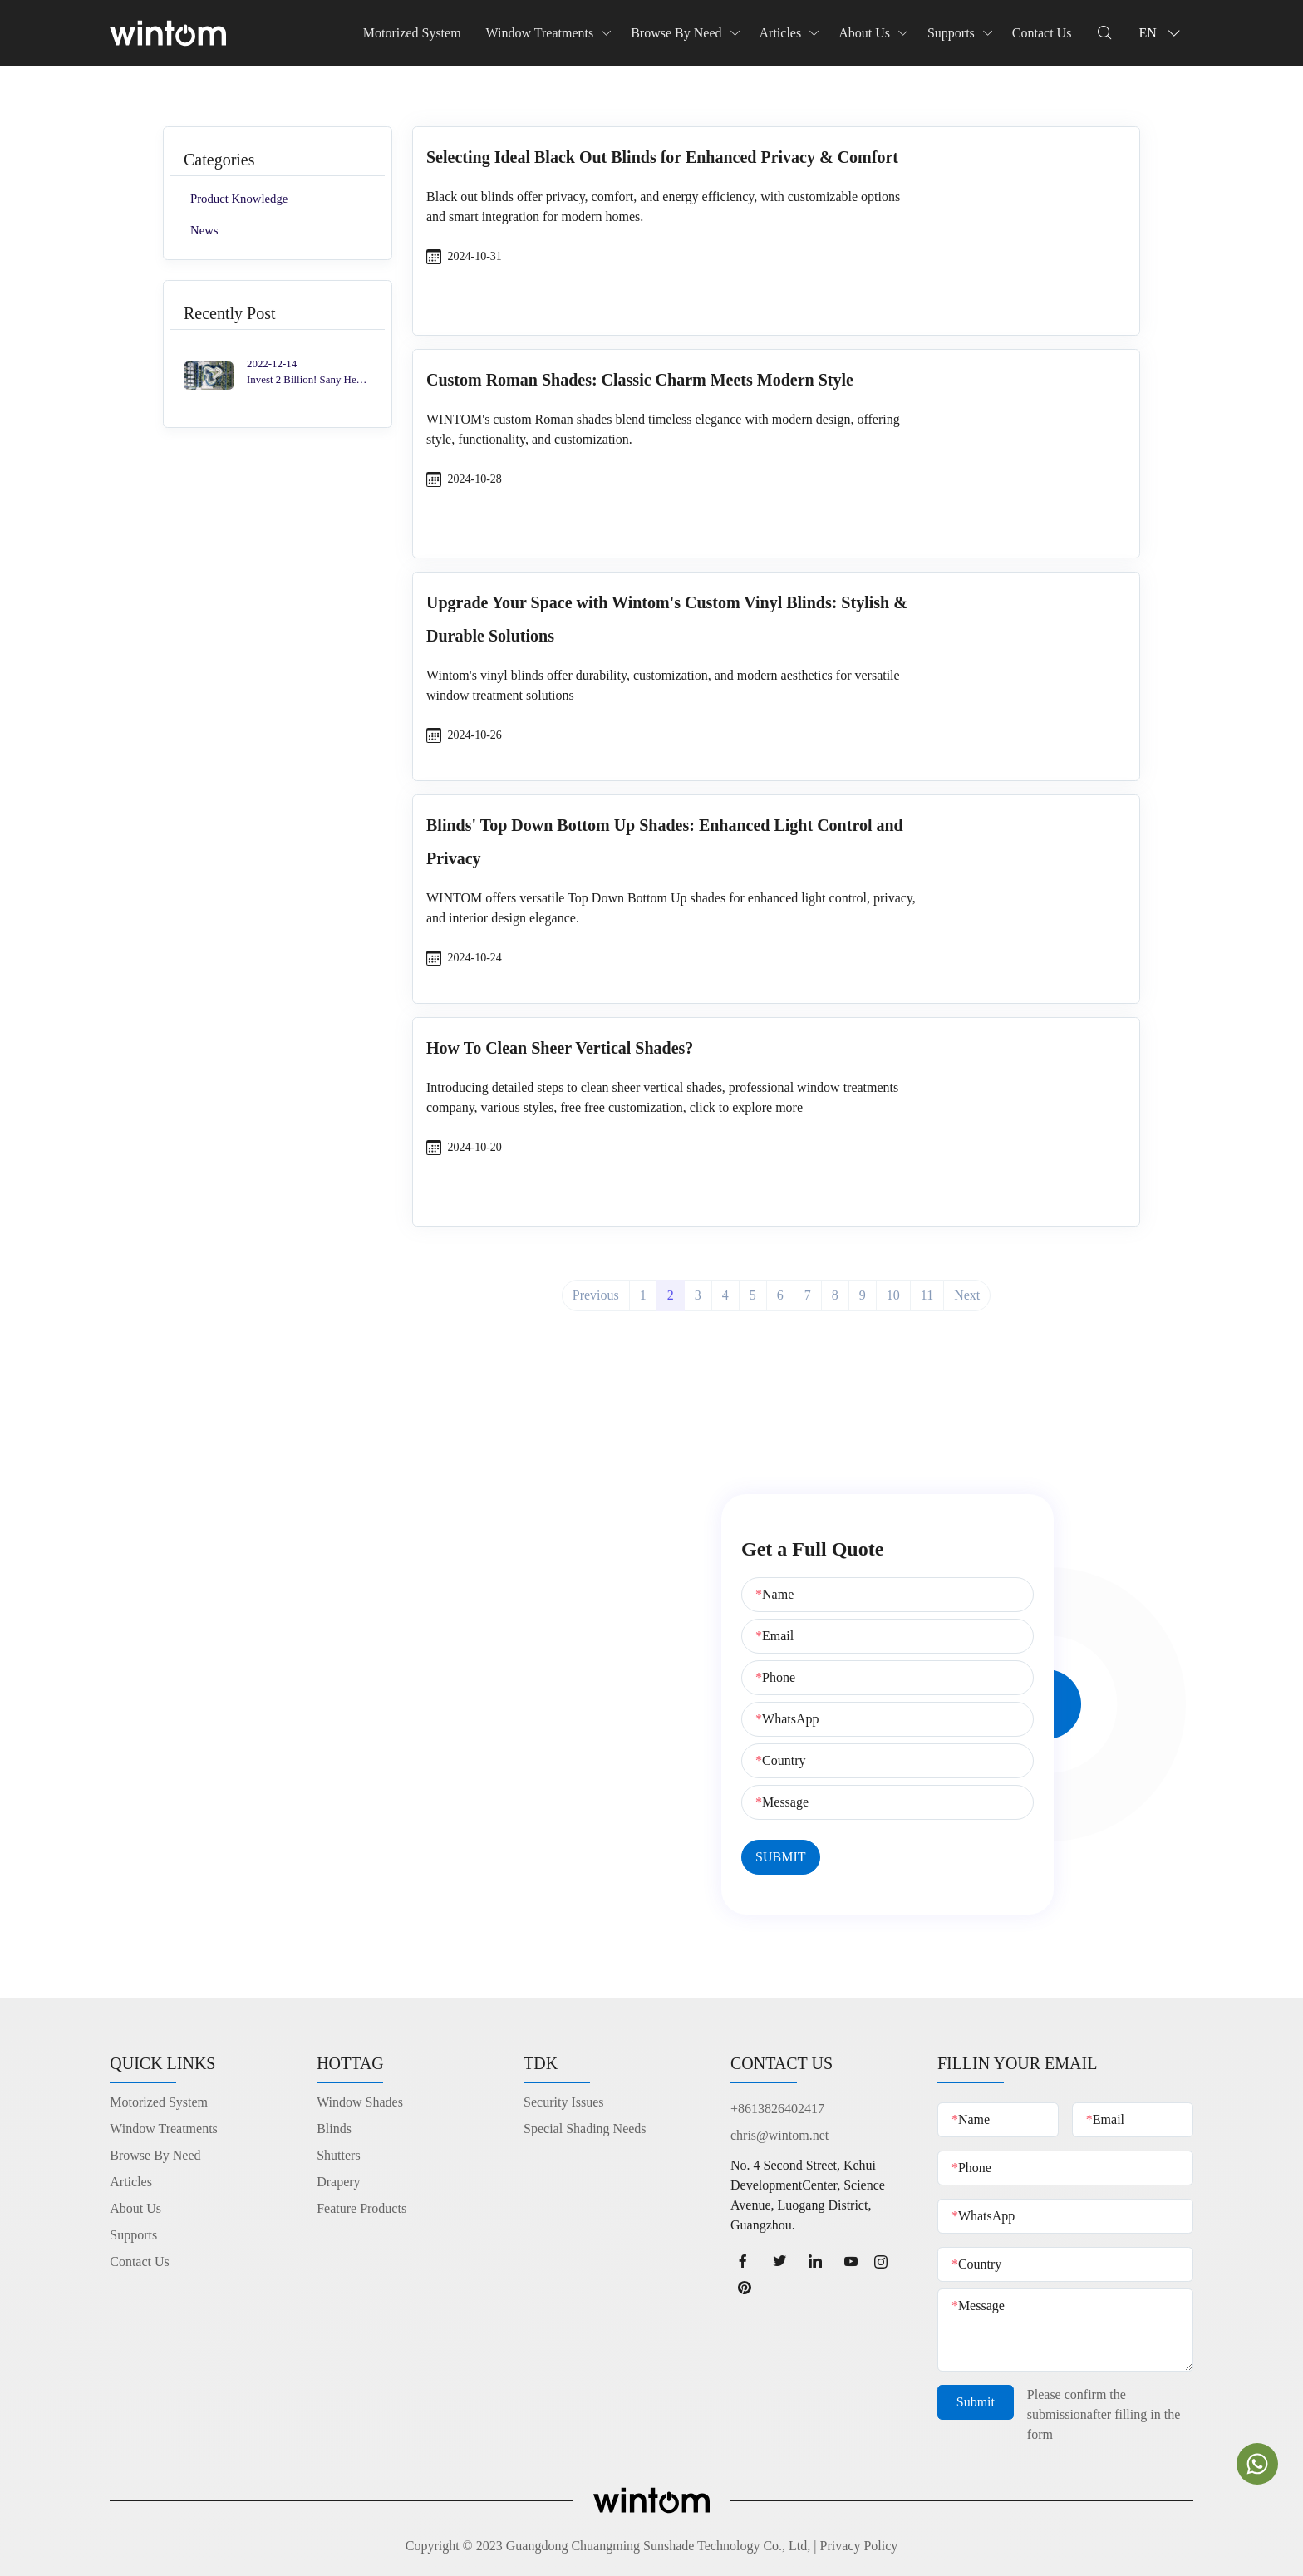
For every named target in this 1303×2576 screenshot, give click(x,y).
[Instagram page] (886, 2261)
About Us (864, 33)
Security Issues (563, 2102)
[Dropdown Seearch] (1104, 33)
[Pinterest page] (750, 2287)
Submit (975, 2407)
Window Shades (360, 2102)
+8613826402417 (777, 2109)
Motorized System (412, 33)
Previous (596, 1295)
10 (893, 1295)
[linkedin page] (815, 2261)
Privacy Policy (859, 2546)
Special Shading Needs (585, 2128)
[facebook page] (743, 2261)
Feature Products (361, 2208)
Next (967, 1295)
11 (927, 1295)
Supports (951, 33)
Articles (781, 33)
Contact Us (1042, 33)
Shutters (338, 2155)
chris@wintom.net (779, 2135)
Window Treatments (540, 33)
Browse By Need (676, 33)
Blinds (334, 2128)
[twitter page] (779, 2261)
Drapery (338, 2182)
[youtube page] (850, 2261)
